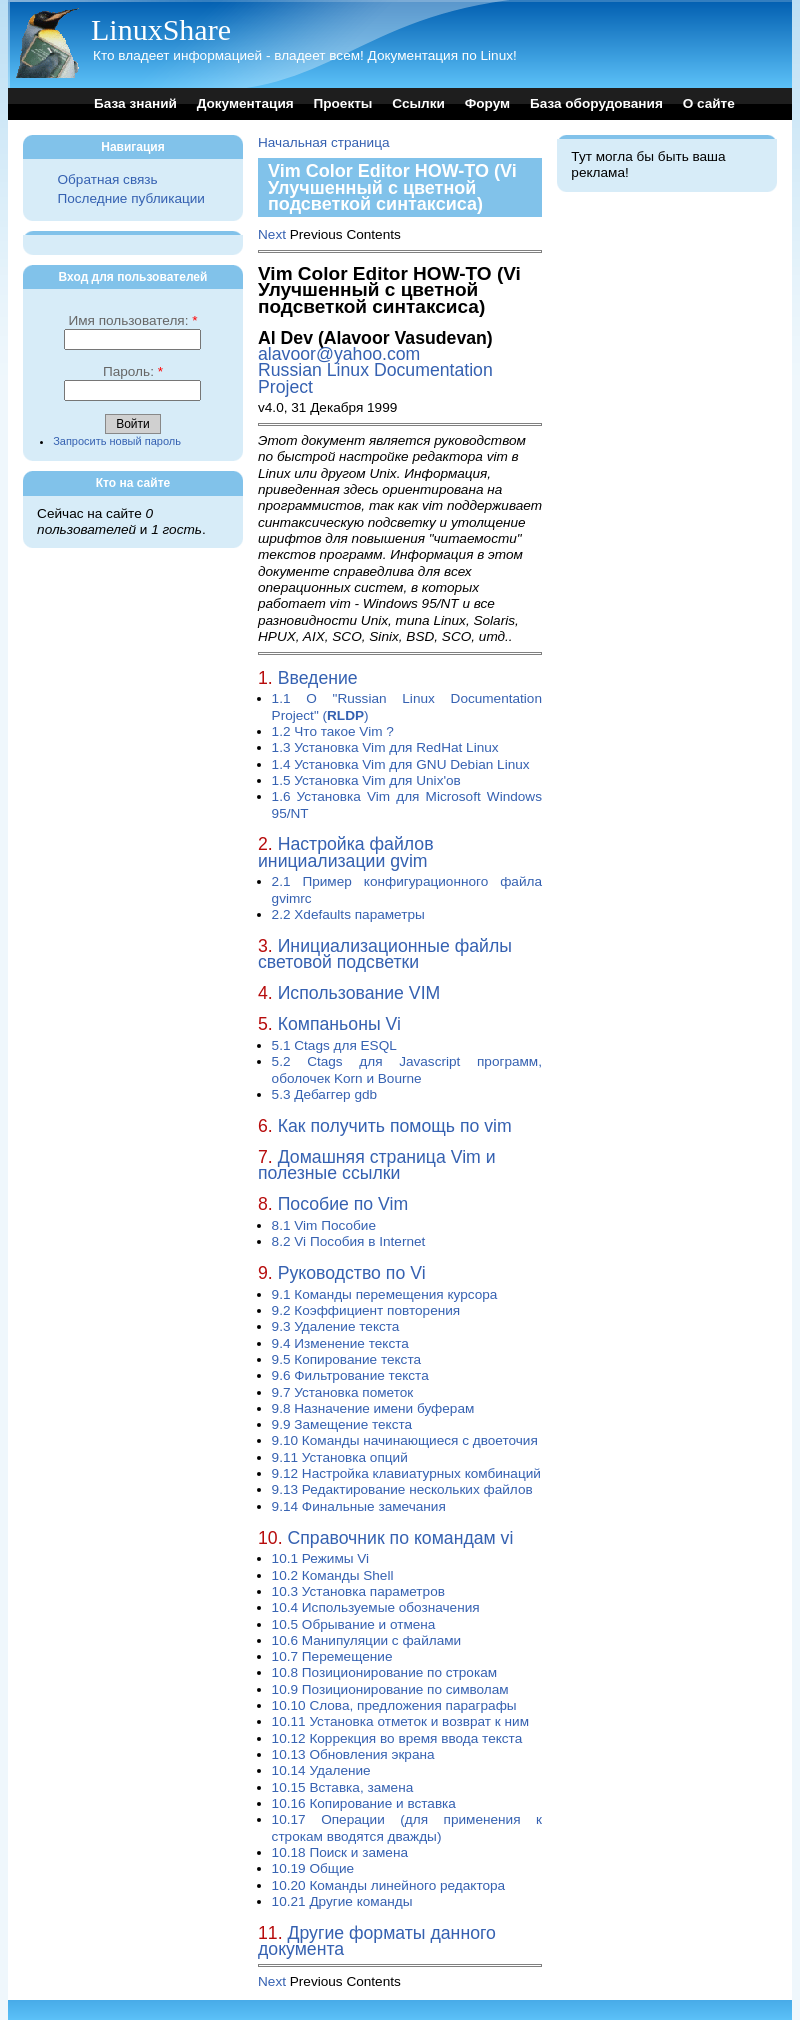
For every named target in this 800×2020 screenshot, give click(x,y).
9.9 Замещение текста (342, 1424)
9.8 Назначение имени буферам (373, 1408)
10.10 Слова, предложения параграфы (394, 1705)
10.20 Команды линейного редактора (389, 1885)
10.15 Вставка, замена (343, 1787)
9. (265, 1273)
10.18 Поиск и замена (340, 1852)
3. (265, 946)
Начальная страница (324, 142)
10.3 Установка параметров (358, 1591)
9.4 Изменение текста (340, 1343)
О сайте (709, 103)
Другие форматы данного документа (377, 1941)
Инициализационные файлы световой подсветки (385, 954)
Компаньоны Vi (339, 1024)
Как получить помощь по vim (395, 1126)
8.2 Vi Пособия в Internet (349, 1241)
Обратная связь (107, 179)
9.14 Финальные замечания (359, 1506)
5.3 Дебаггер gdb (325, 1094)
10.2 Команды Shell (333, 1575)
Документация (245, 103)
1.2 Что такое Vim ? (333, 731)
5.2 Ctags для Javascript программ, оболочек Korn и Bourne (407, 1069)
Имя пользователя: (132, 320)
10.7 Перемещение (332, 1656)
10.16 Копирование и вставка (364, 1803)
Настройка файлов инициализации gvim (346, 852)
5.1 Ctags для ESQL (334, 1045)
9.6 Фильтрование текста (350, 1375)
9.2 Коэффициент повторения (366, 1310)
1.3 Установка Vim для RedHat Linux (385, 747)
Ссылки (418, 103)
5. (265, 1024)
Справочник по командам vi (401, 1538)
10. (270, 1538)
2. (265, 844)
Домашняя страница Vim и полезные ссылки (377, 1165)
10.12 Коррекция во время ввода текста (397, 1738)
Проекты (342, 103)
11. (270, 1933)
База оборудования (596, 103)
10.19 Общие (313, 1868)
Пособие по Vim (343, 1204)
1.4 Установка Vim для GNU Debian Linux (401, 764)
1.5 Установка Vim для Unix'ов (366, 780)
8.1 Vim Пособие (324, 1225)
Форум (487, 103)
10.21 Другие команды (342, 1901)
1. (265, 678)
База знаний (135, 103)
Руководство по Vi (352, 1273)
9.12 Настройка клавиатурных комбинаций (406, 1473)
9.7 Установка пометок (343, 1392)
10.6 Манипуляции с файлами (367, 1640)
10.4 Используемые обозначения (376, 1607)
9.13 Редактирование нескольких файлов (402, 1489)
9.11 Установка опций (340, 1457)
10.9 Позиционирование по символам (390, 1689)
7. (265, 1157)
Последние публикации (130, 198)
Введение (318, 678)
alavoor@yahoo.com (339, 354)
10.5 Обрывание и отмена (354, 1624)
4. (265, 993)
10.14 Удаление (321, 1770)
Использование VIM (359, 993)
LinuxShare (161, 29)
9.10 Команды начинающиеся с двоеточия (405, 1440)
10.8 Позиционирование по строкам (384, 1672)
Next (272, 234)
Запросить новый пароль (117, 441)
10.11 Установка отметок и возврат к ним (400, 1721)
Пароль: (133, 371)
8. (265, 1204)
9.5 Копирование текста (346, 1359)
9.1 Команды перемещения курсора (385, 1294)
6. (265, 1126)
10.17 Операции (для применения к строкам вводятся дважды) (407, 1827)
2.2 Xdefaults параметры (348, 914)
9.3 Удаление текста (336, 1326)
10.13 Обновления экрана (353, 1754)
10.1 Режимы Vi (321, 1558)
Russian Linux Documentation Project (375, 378)
